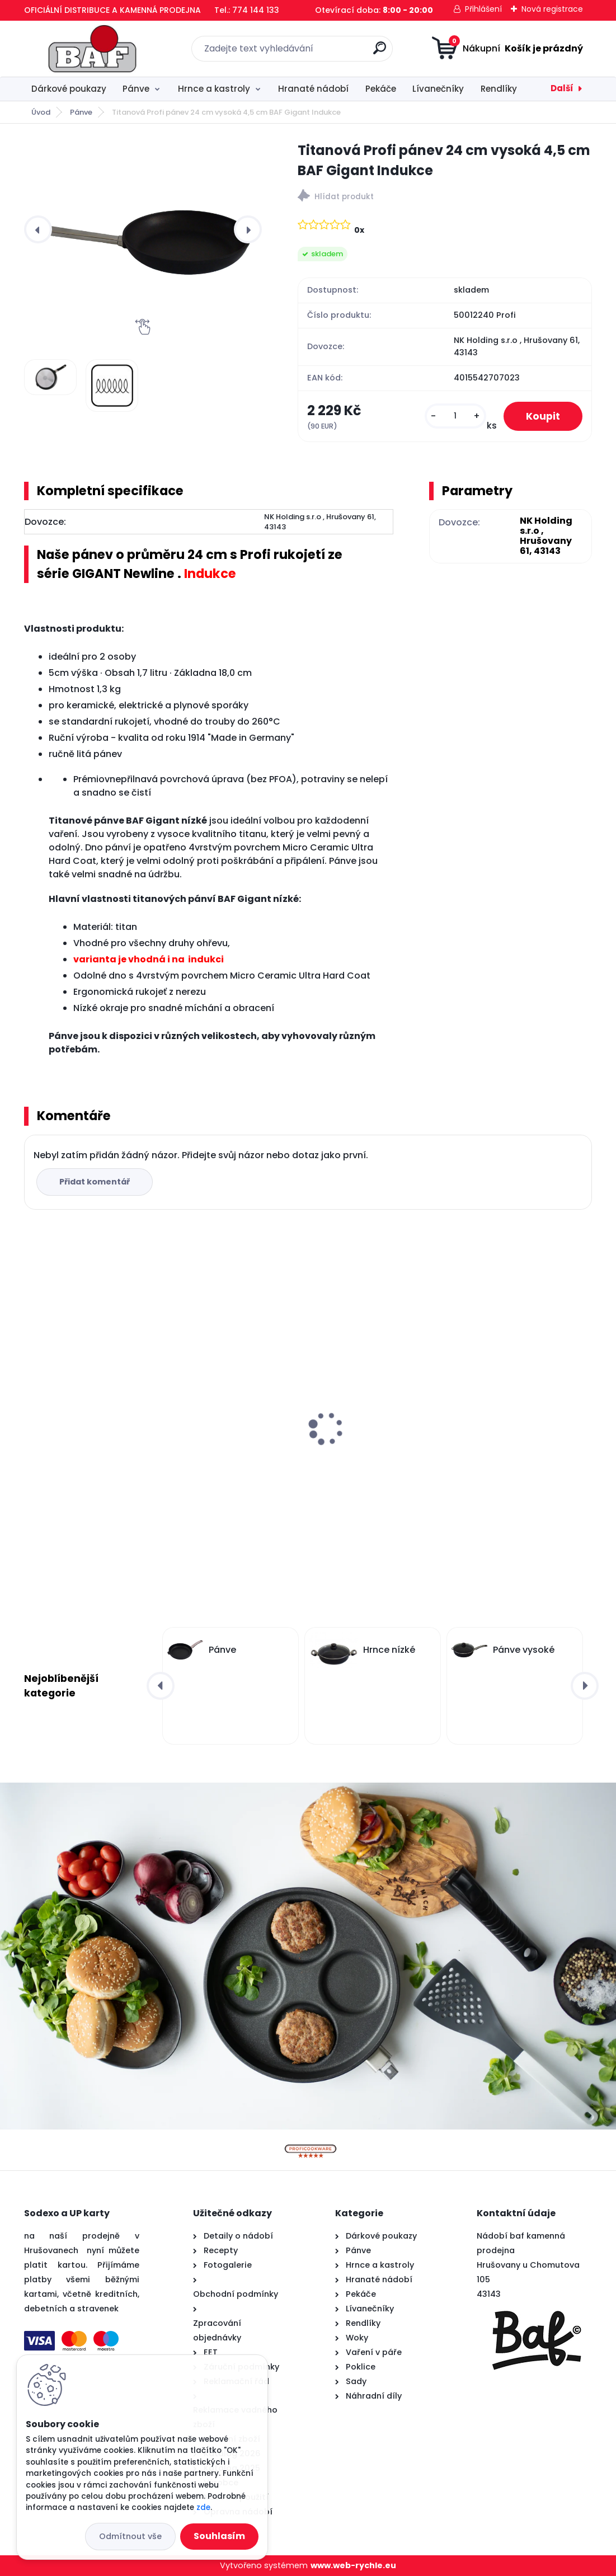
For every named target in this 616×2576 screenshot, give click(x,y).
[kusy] (455, 416)
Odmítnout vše (130, 2536)
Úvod (40, 112)
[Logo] (92, 49)
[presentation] (38, 229)
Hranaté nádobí (313, 89)
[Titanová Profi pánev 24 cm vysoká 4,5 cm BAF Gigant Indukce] (143, 229)
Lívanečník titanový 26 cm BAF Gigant (307, 1433)
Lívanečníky (438, 89)
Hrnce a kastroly (214, 89)
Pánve (136, 89)
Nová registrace (552, 9)
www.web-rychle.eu (353, 2565)
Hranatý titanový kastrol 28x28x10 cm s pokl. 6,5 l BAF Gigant (114, 1439)
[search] (379, 52)
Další (562, 88)
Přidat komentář (94, 1181)
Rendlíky (499, 89)
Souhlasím (219, 2536)
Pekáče (380, 89)
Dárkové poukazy (68, 89)
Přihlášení (483, 9)
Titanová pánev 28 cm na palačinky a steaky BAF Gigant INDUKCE (499, 1439)
